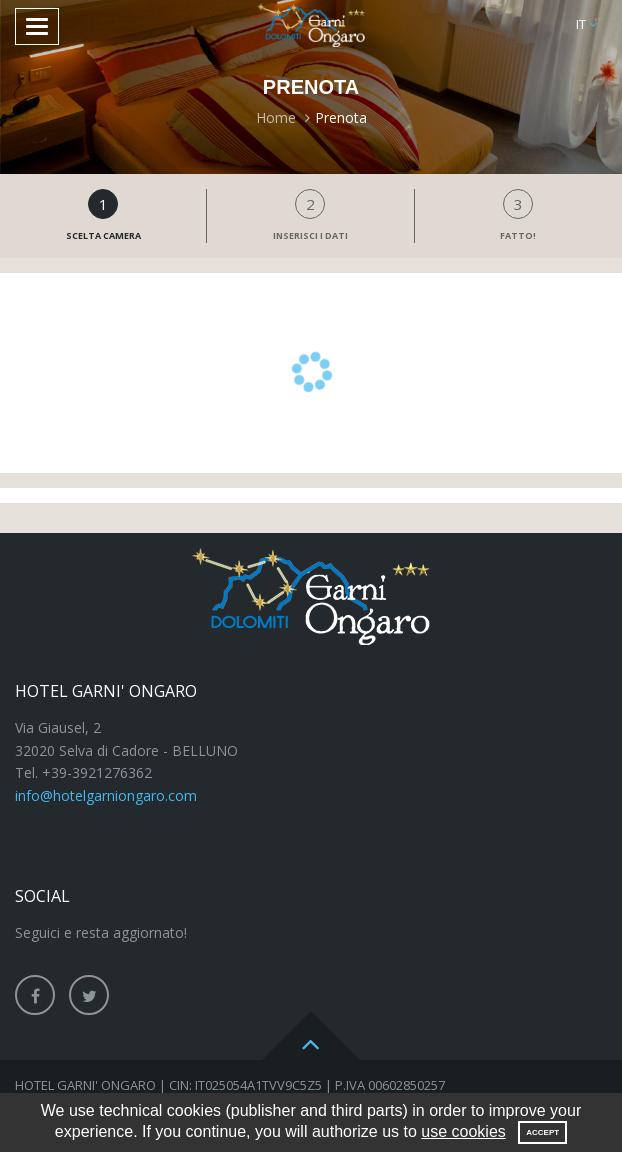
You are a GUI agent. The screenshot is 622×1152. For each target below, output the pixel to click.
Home (276, 117)
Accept (542, 1132)
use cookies (463, 1131)
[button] (586, 24)
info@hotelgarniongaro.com (106, 795)
